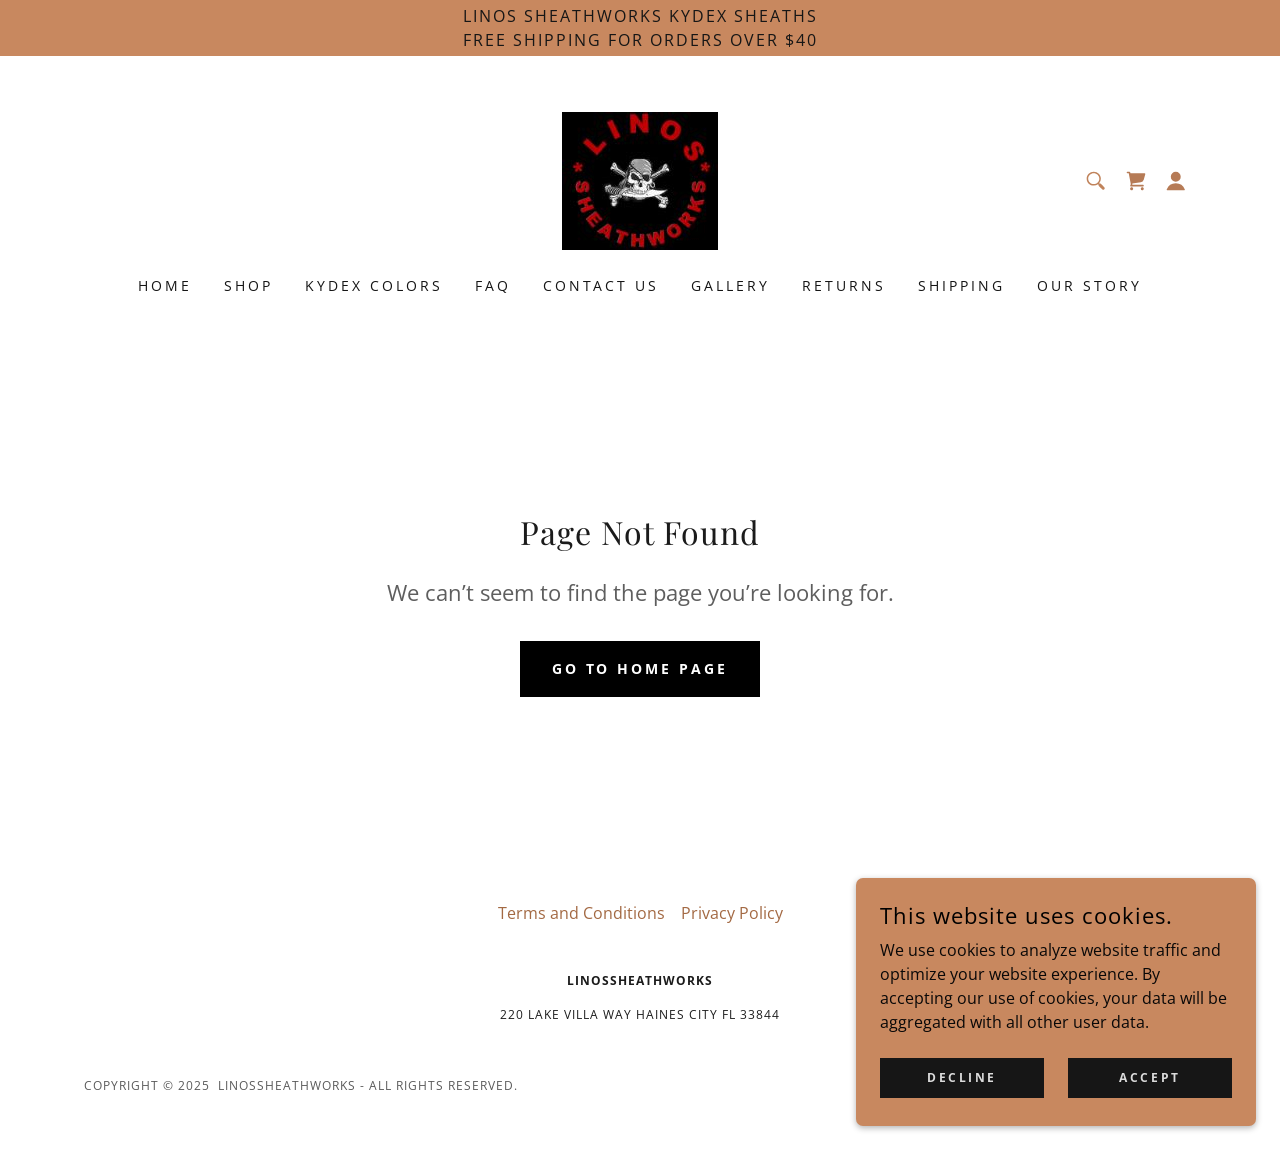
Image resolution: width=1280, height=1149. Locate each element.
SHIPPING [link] (961, 285)
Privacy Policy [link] (732, 913)
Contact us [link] (601, 285)
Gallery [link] (730, 285)
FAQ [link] (493, 285)
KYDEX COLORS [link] (374, 285)
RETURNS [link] (844, 285)
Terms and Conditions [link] (581, 913)
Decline (962, 1104)
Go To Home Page (640, 668)
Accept (1149, 1104)
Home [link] (165, 285)
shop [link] (248, 285)
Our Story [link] (1089, 285)
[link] (640, 179)
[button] (1176, 181)
